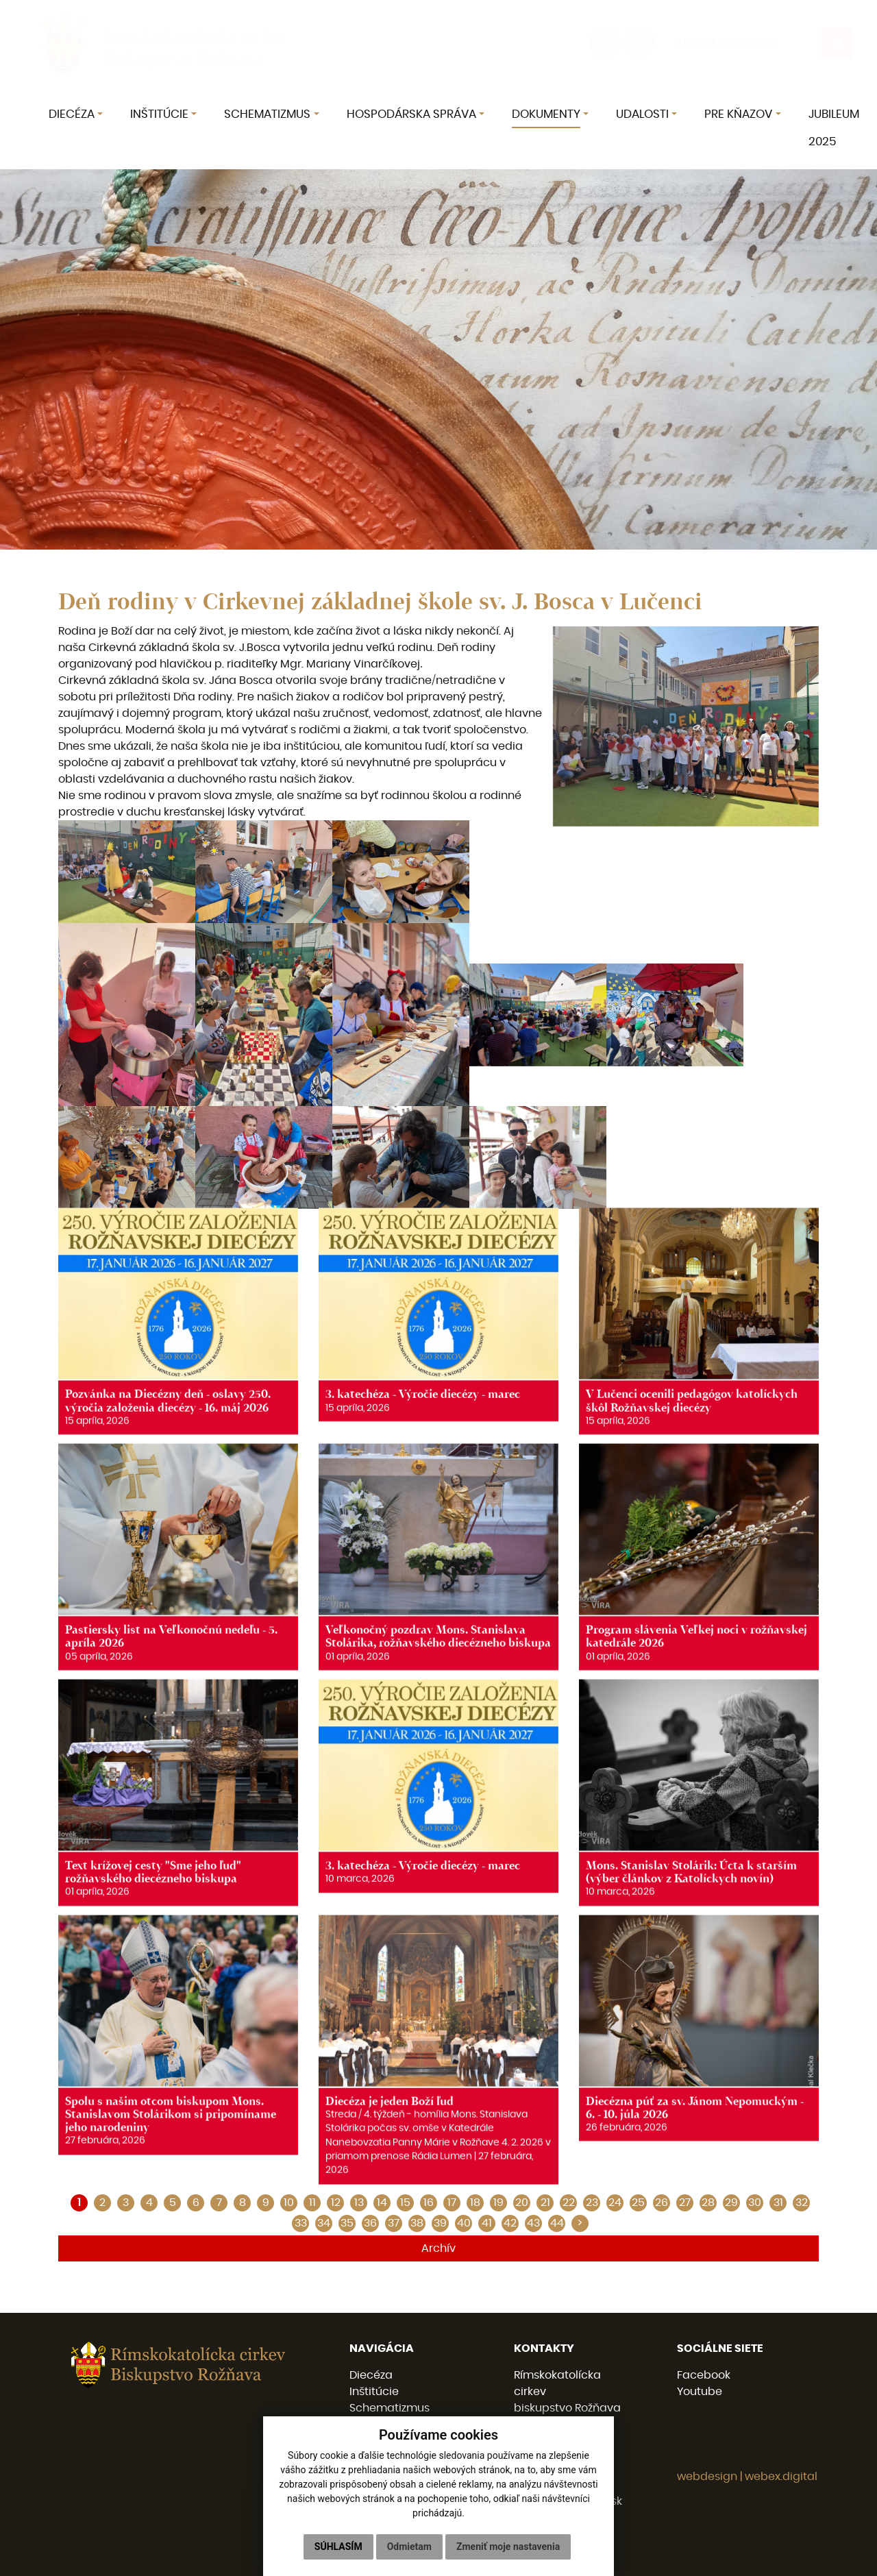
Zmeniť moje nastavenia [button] (508, 2546)
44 (557, 2223)
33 (301, 2223)
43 (533, 2223)
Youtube (699, 2391)
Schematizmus (389, 2408)
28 (708, 2202)
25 (638, 2202)
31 (778, 2202)
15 (405, 2202)
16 (428, 2202)
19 (498, 2202)
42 (510, 2223)
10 (289, 2202)
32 (801, 2202)
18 (475, 2202)
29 (731, 2202)
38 (416, 2223)
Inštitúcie (374, 2391)
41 (487, 2223)
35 (347, 2223)
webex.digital (781, 2476)
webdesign (707, 2476)
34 (323, 2223)
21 (545, 2202)
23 (592, 2202)
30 (754, 2202)
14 (382, 2202)
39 (440, 2223)
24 (614, 2202)
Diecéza (371, 2375)
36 (370, 2223)
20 (521, 2202)
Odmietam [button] (409, 2546)
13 (359, 2202)
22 (569, 2202)
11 (312, 2202)
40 (464, 2223)
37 (393, 2223)
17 (451, 2202)
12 (336, 2202)
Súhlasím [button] (338, 2546)
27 (685, 2202)
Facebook (703, 2375)
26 (661, 2202)
